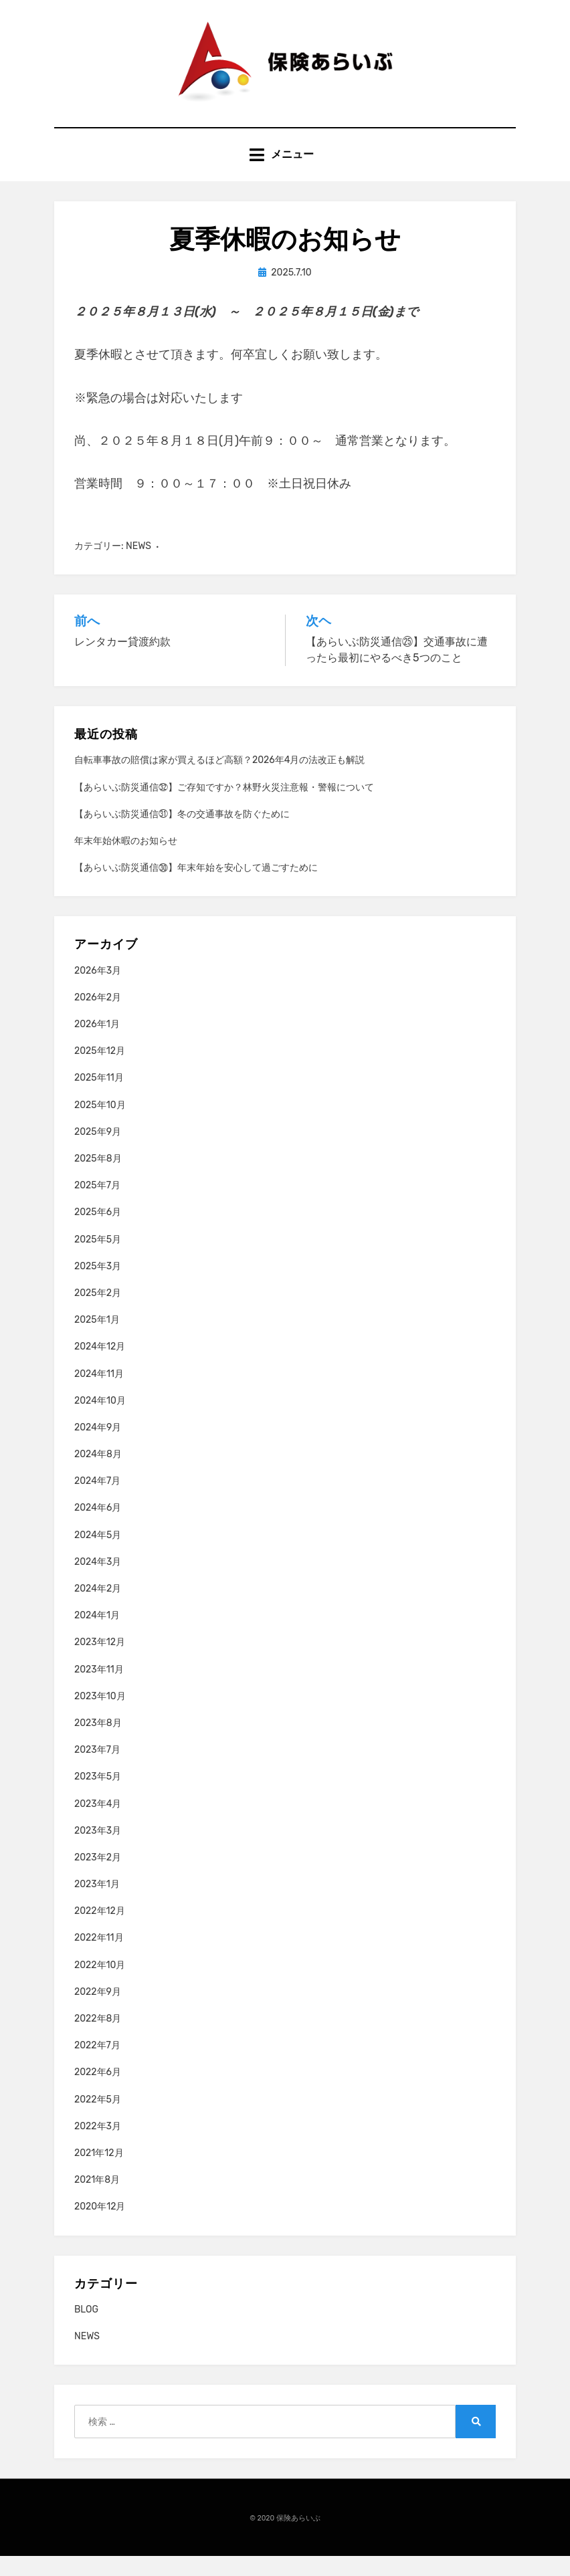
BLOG (86, 2329)
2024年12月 (99, 1366)
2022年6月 (97, 2092)
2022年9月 (97, 2011)
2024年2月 (97, 1608)
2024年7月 (97, 1501)
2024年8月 (98, 1473)
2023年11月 (99, 1689)
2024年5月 (97, 1554)
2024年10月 (100, 1420)
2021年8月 (97, 2199)
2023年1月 (97, 1903)
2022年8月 (97, 2038)
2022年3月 (97, 2145)
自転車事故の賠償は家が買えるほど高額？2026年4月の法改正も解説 (219, 780)
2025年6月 (97, 1232)
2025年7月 (97, 1205)
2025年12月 (99, 1071)
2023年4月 (97, 1823)
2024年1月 (97, 1635)
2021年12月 (99, 2172)
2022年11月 (99, 1957)
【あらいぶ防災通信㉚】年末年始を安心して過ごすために (196, 887)
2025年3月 (97, 1285)
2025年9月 (97, 1151)
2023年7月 (97, 1769)
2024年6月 (97, 1527)
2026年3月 (97, 990)
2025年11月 (99, 1097)
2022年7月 (97, 2065)
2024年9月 (97, 1447)
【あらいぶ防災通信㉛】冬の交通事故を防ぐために (182, 833)
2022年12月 (99, 1931)
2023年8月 (98, 1742)
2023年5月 (97, 1796)
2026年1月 (97, 1043)
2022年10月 (99, 1984)
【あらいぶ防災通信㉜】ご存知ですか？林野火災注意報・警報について (224, 807)
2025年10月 (100, 1124)
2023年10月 (100, 1715)
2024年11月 (99, 1393)
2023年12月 (99, 1662)
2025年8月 (98, 1178)
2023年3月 (97, 1850)
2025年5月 (97, 1259)
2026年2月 (97, 1017)
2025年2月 (97, 1312)
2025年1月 (97, 1339)
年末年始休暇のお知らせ (125, 860)
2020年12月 (99, 2226)
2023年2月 (97, 1877)
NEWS (138, 565)
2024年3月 (97, 1581)
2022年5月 (97, 2119)
